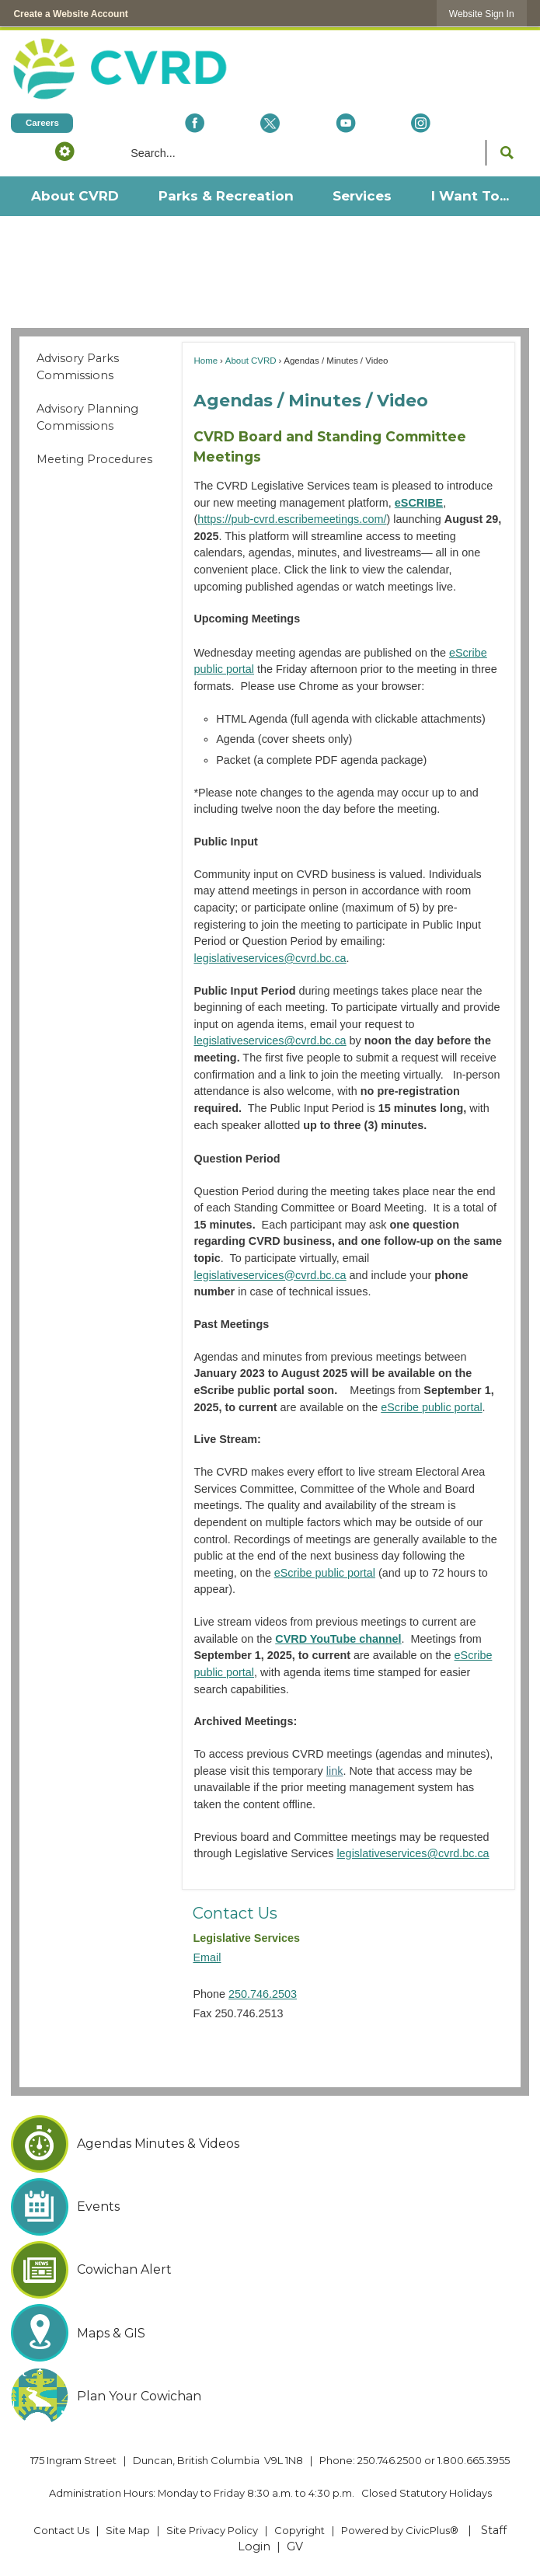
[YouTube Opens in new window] (345, 123)
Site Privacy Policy (212, 2530)
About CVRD (251, 360)
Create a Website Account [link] (70, 14)
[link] (482, 13)
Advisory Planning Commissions (87, 417)
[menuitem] (74, 196)
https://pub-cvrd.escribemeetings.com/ (291, 519)
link (334, 1771)
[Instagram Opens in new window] (420, 123)
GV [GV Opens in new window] (295, 2546)
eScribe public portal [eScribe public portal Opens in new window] (431, 1407)
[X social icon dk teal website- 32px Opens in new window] (270, 123)
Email (207, 1957)
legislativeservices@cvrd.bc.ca (269, 958)
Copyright (299, 2530)
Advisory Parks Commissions (78, 366)
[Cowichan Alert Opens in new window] (269, 2270)
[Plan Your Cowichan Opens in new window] (269, 2396)
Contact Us (235, 1912)
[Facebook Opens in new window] (194, 123)
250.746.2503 (262, 1994)
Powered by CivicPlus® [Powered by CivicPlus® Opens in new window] (399, 2530)
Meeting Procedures (94, 459)
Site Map (128, 2530)
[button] (65, 151)
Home (205, 360)
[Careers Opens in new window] (42, 123)
